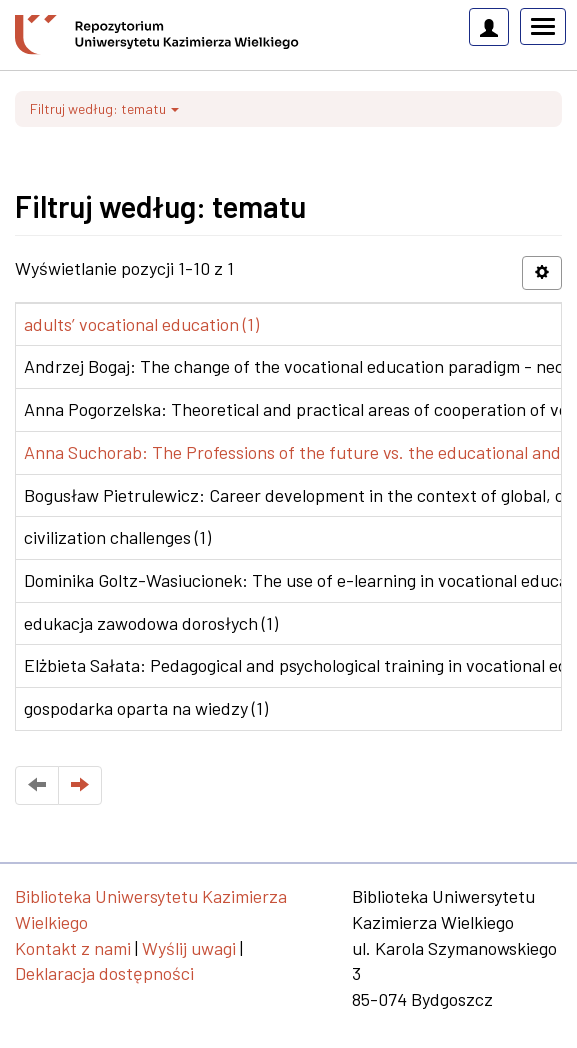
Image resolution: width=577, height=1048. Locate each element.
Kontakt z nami (73, 948)
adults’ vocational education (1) (141, 324)
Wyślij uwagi (189, 948)
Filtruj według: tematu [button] (104, 108)
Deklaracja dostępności (104, 973)
